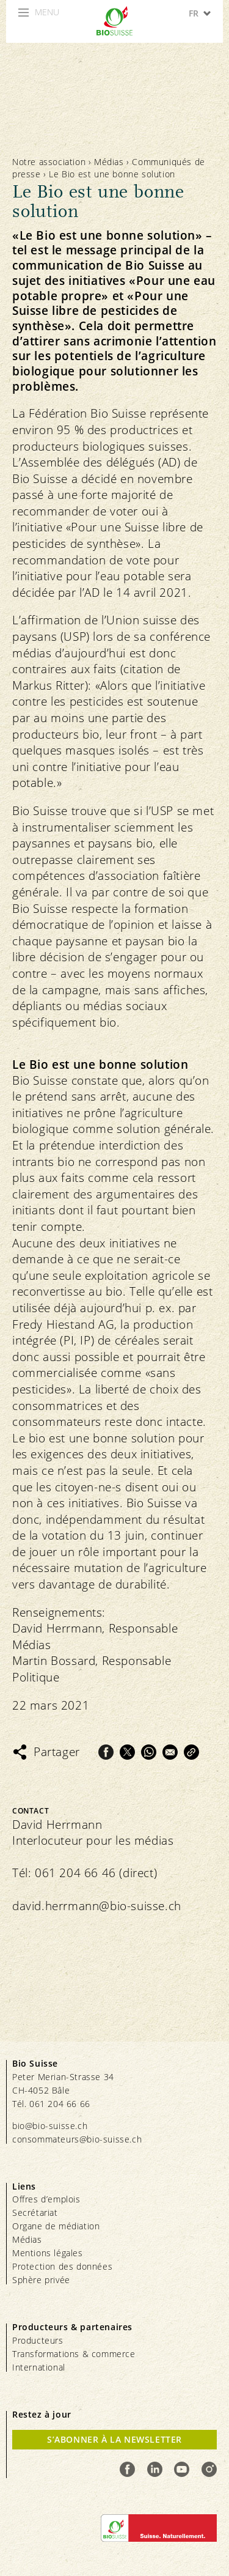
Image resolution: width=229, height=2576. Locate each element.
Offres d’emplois (46, 2199)
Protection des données (62, 2266)
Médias (109, 162)
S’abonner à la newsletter (114, 2439)
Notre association (48, 162)
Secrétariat (35, 2212)
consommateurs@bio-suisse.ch (77, 2139)
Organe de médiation (56, 2226)
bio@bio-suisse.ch (49, 2125)
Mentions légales (47, 2253)
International (38, 2367)
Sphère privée (41, 2280)
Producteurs (38, 2340)
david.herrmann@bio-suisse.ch (96, 1906)
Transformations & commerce (74, 2354)
